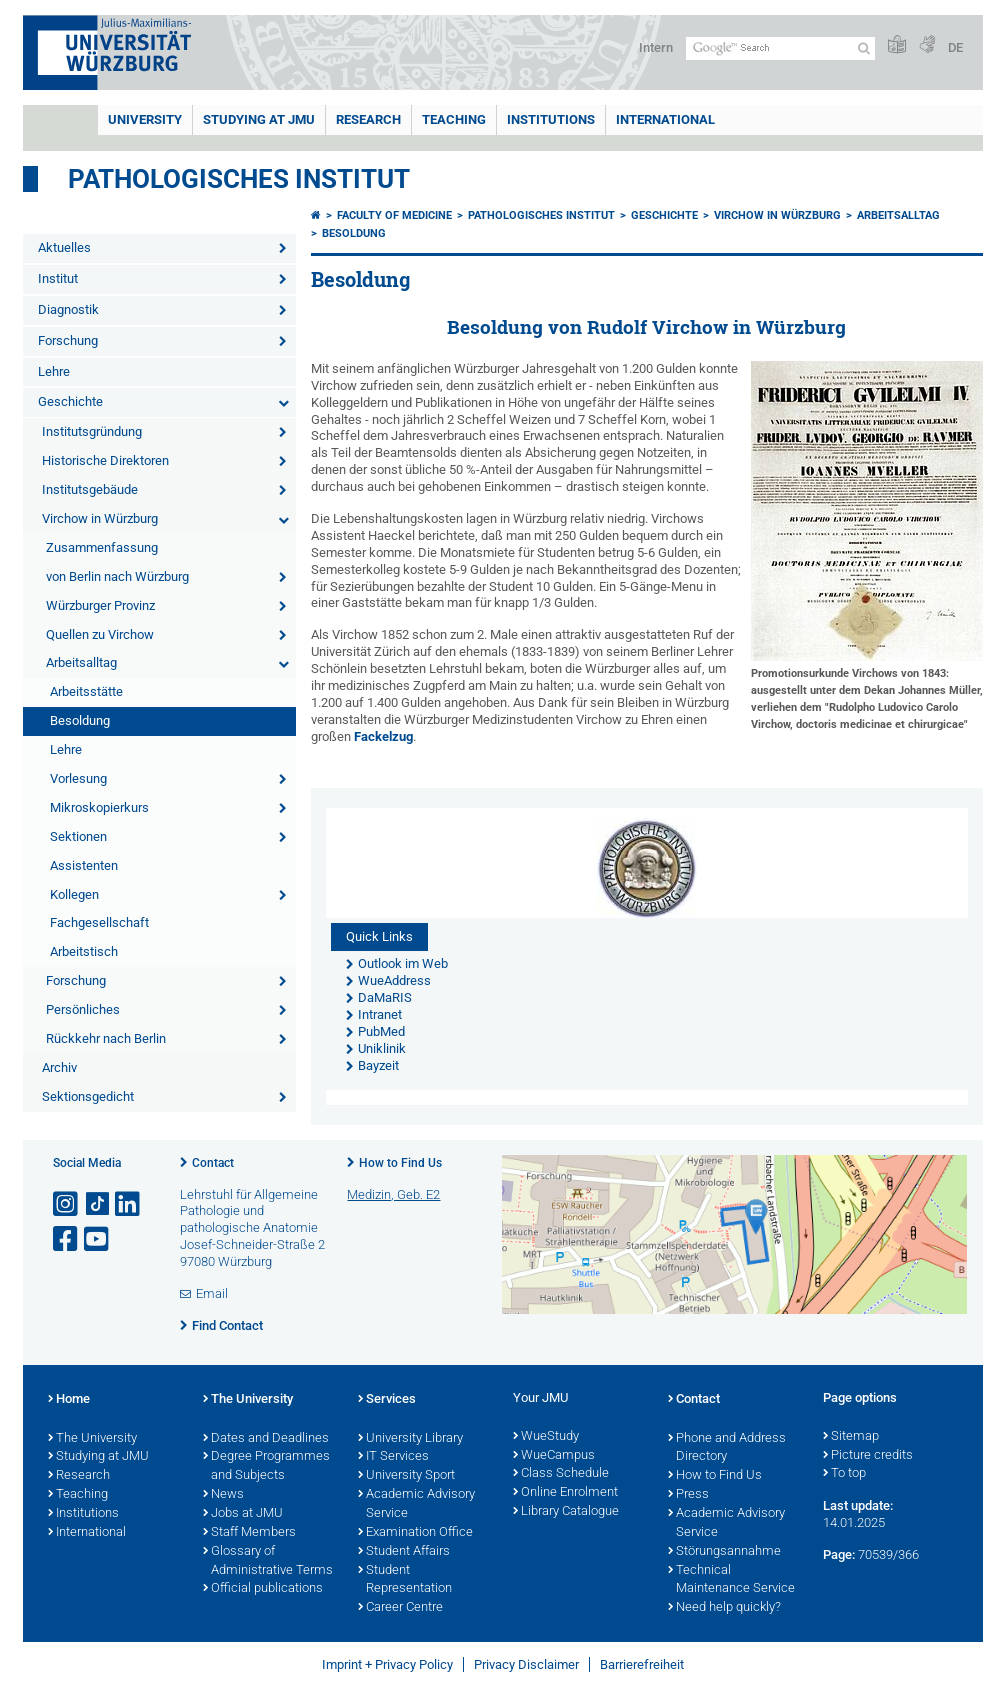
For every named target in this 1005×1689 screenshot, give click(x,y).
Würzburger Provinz (100, 605)
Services (387, 1400)
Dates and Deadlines (266, 1439)
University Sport (406, 1476)
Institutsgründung (92, 431)
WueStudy (546, 1437)
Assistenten (84, 865)
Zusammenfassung (102, 547)
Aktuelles (64, 247)
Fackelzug (383, 736)
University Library (410, 1439)
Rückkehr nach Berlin (106, 1038)
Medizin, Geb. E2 (393, 1194)
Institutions (83, 1514)
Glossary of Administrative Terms (268, 1561)
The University (92, 1439)
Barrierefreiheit (642, 1664)
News (223, 1495)
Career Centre (400, 1608)
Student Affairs (404, 1552)
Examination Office (415, 1533)
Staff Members (249, 1533)
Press (688, 1495)
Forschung (68, 340)
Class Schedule (561, 1474)
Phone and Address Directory (727, 1448)
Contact (213, 1163)
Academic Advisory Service (416, 1504)
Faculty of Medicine (394, 215)
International (665, 119)
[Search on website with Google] (780, 48)
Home (69, 1400)
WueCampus (554, 1456)
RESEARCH (368, 119)
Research (79, 1476)
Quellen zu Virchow (100, 634)
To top (844, 1474)
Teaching (454, 119)
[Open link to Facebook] (67, 1239)
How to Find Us (400, 1163)
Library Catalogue (566, 1512)
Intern (656, 47)
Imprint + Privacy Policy (387, 1664)
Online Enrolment (565, 1493)
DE (955, 47)
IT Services (393, 1457)
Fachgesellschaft (99, 922)
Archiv (59, 1067)
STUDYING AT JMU (259, 119)
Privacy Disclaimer (526, 1664)
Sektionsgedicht (88, 1096)
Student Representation (405, 1580)
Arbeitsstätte (86, 691)
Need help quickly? (724, 1608)
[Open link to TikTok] (98, 1204)
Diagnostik (68, 309)
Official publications (263, 1589)
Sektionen (78, 836)
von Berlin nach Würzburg (117, 576)
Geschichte (70, 401)
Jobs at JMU (243, 1514)
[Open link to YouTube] (98, 1239)
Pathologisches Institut (239, 179)
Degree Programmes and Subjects (266, 1466)
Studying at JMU (98, 1457)
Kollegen (74, 894)
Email (212, 1293)
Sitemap (851, 1437)
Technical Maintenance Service (731, 1580)
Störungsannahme (724, 1552)
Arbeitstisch (84, 951)
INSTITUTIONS (551, 119)
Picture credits (868, 1456)
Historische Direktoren (105, 460)
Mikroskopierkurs (99, 807)
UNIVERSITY (145, 119)
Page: (839, 1554)
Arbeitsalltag (81, 662)
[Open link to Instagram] (67, 1204)
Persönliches (83, 1009)
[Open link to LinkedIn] (129, 1204)
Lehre (54, 371)
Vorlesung (78, 778)
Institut (58, 278)
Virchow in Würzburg (100, 518)
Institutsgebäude (90, 489)
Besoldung (80, 720)
